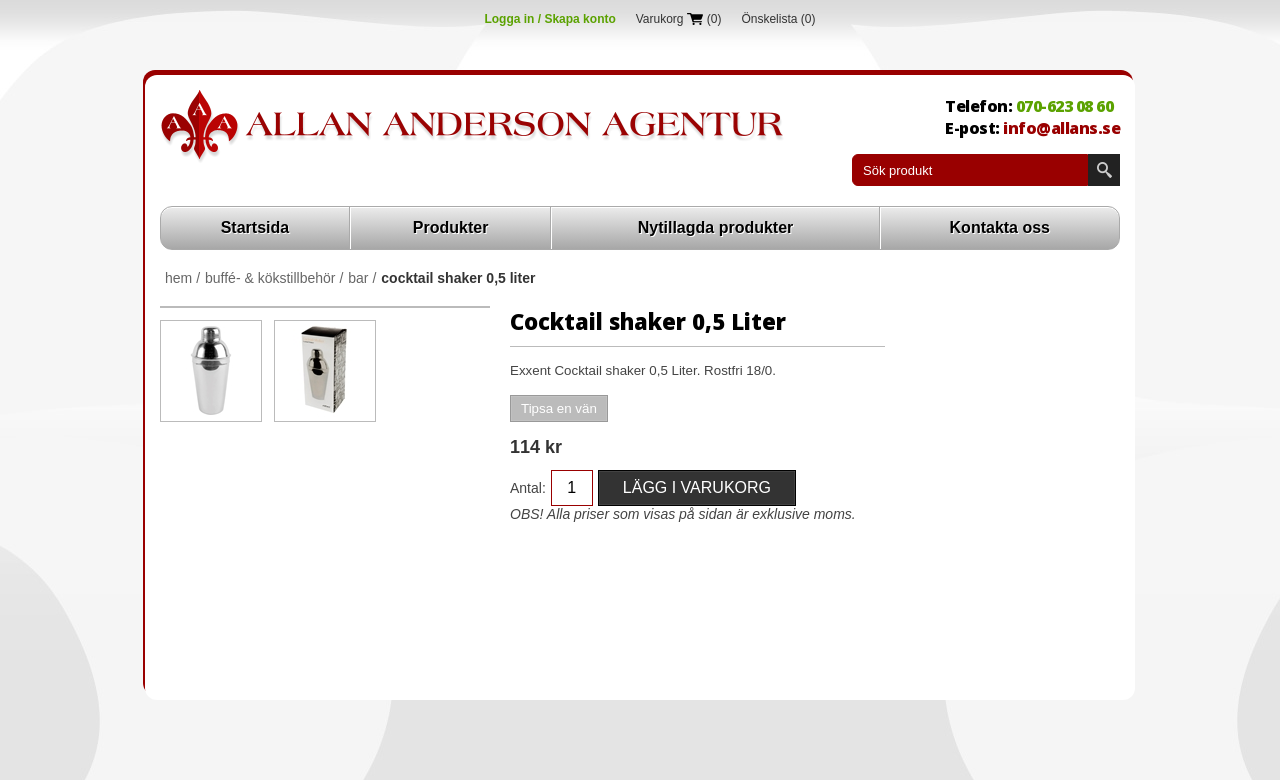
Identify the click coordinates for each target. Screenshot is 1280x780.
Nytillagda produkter (716, 227)
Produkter (451, 227)
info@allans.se (1061, 128)
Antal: (528, 488)
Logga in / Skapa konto (549, 19)
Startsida (255, 227)
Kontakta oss (1000, 227)
